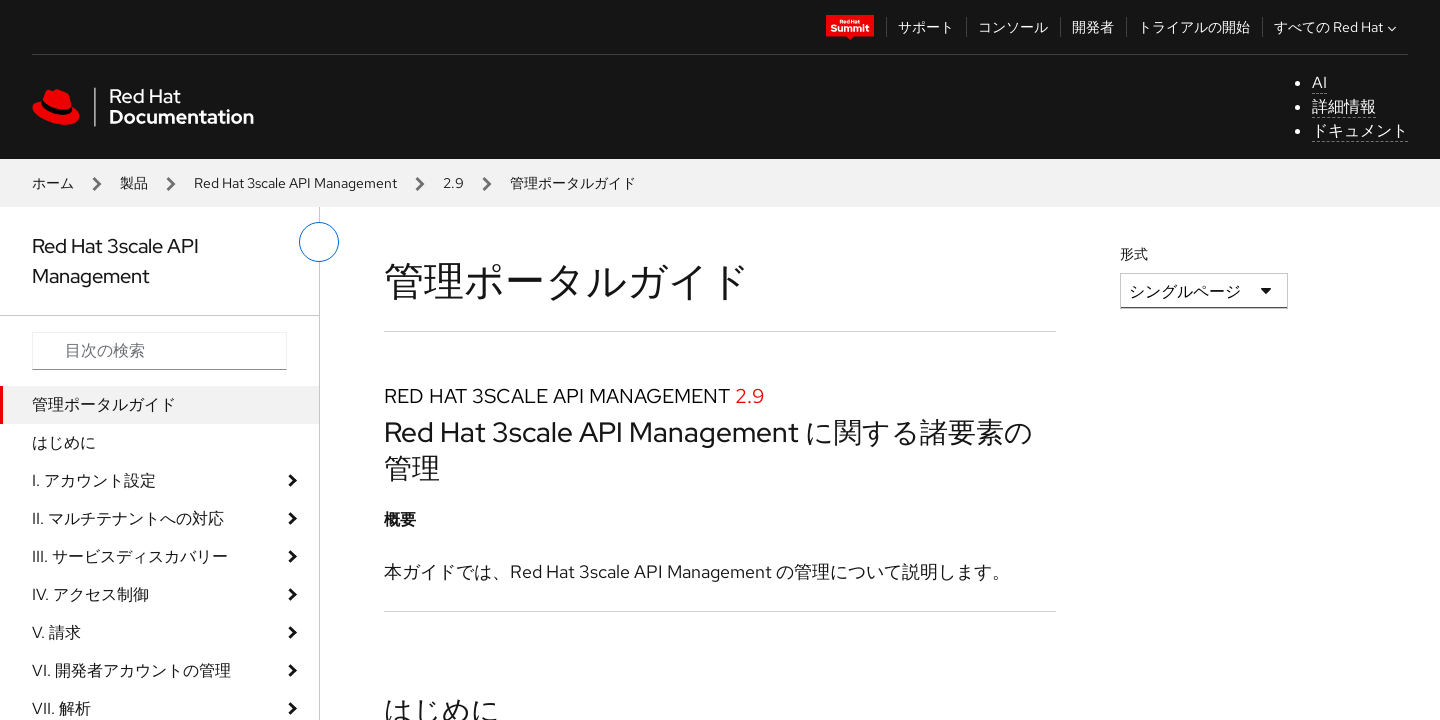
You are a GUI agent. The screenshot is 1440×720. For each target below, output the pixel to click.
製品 (134, 183)
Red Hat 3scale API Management (295, 183)
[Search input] (159, 351)
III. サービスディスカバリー (130, 556)
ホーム (53, 183)
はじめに (64, 442)
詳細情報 (1344, 106)
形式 (1134, 254)
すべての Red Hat (1337, 27)
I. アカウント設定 (94, 480)
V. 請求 (56, 632)
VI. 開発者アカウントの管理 (131, 670)
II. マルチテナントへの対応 (128, 518)
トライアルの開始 (1194, 27)
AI (1319, 82)
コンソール (1013, 27)
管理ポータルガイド (104, 404)
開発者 (1093, 27)
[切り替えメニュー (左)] (319, 242)
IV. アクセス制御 (90, 594)
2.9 (453, 183)
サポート (926, 27)
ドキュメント (1360, 130)
